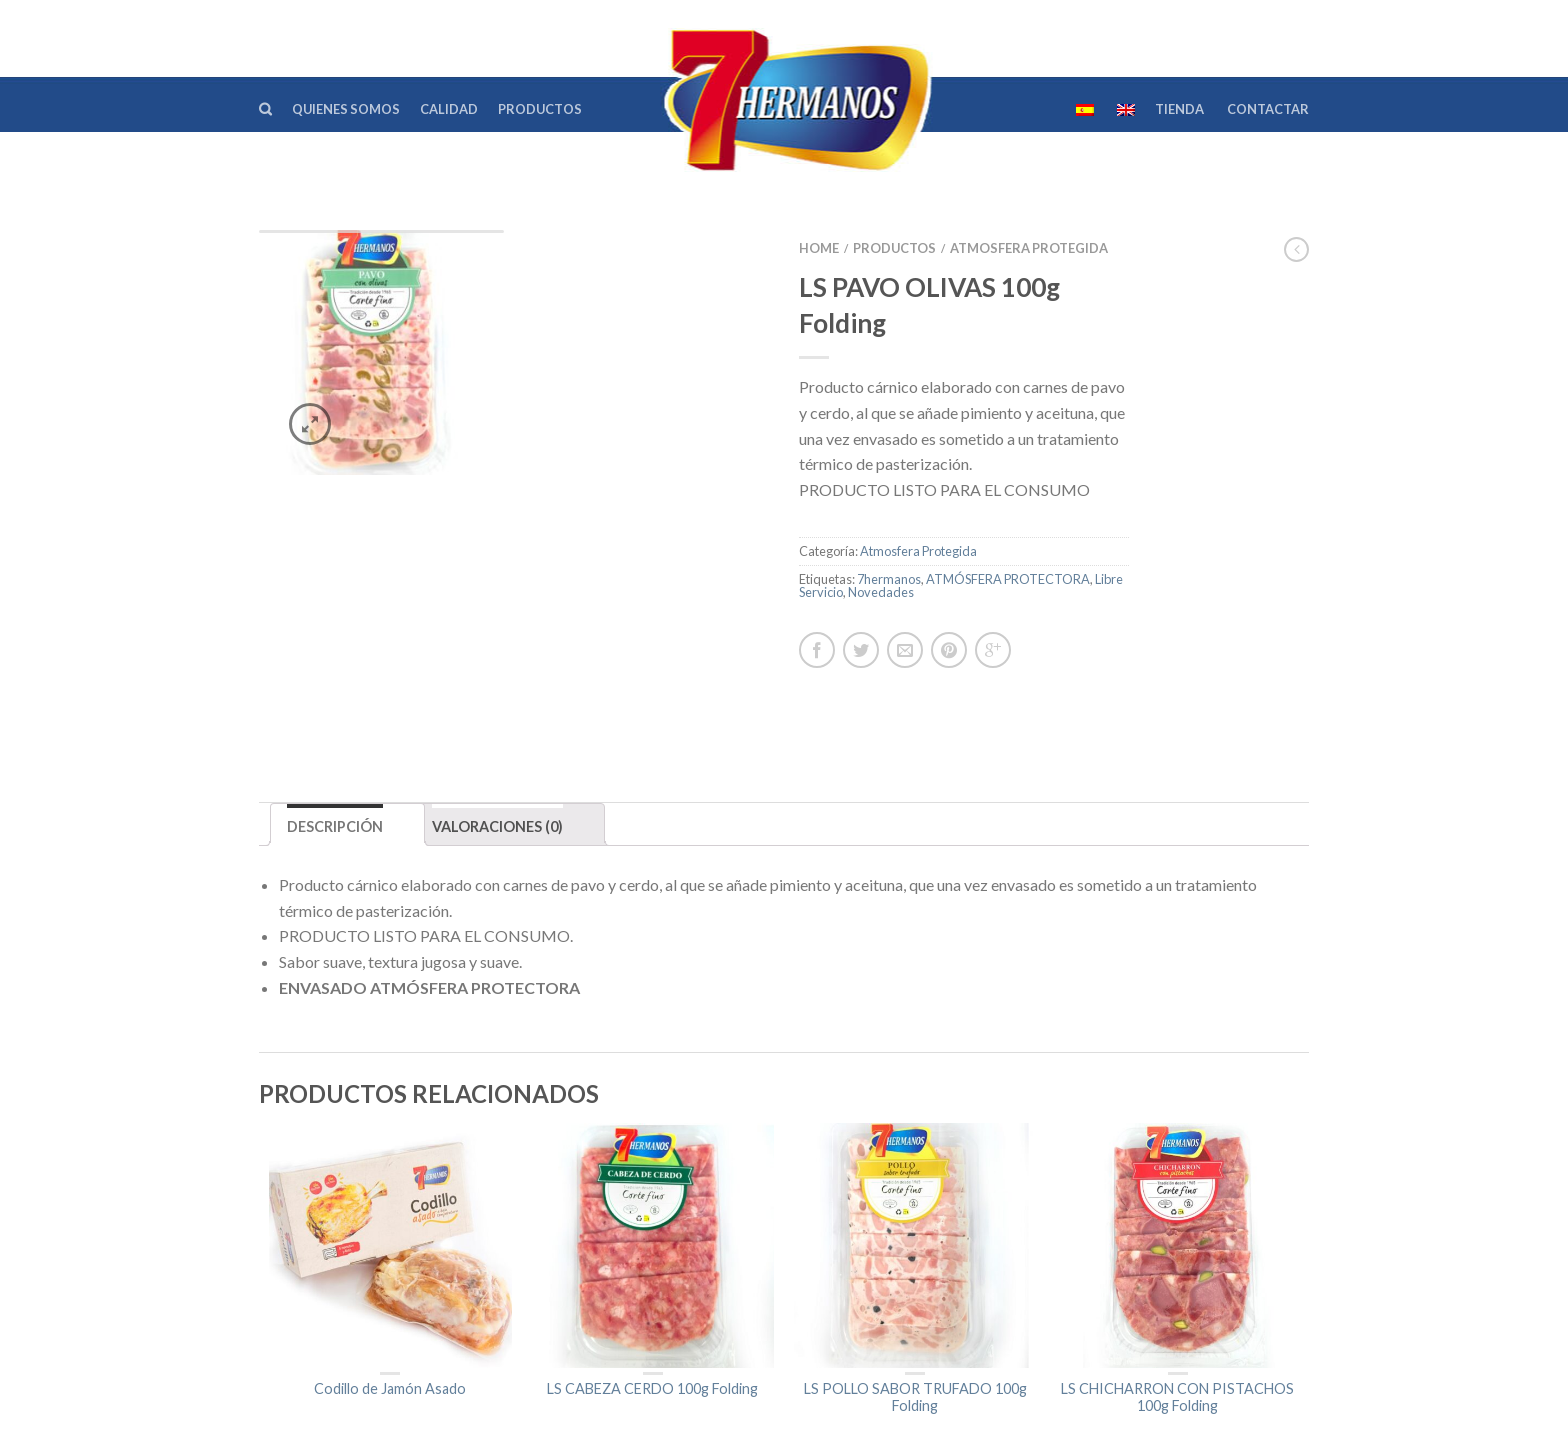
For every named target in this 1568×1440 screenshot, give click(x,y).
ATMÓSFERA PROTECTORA (1008, 579)
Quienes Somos (346, 109)
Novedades (881, 592)
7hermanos (889, 579)
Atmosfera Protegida (1029, 248)
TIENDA (1179, 109)
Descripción (335, 727)
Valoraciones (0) (497, 727)
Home (819, 248)
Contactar (1268, 109)
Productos (540, 109)
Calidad (449, 109)
